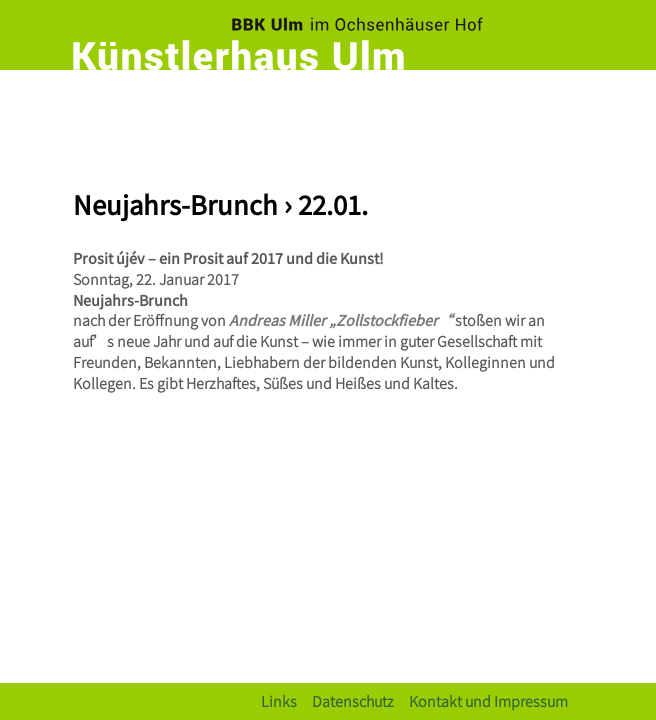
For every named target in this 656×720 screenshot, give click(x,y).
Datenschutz (353, 700)
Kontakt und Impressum (488, 700)
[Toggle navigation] (563, 105)
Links (279, 700)
